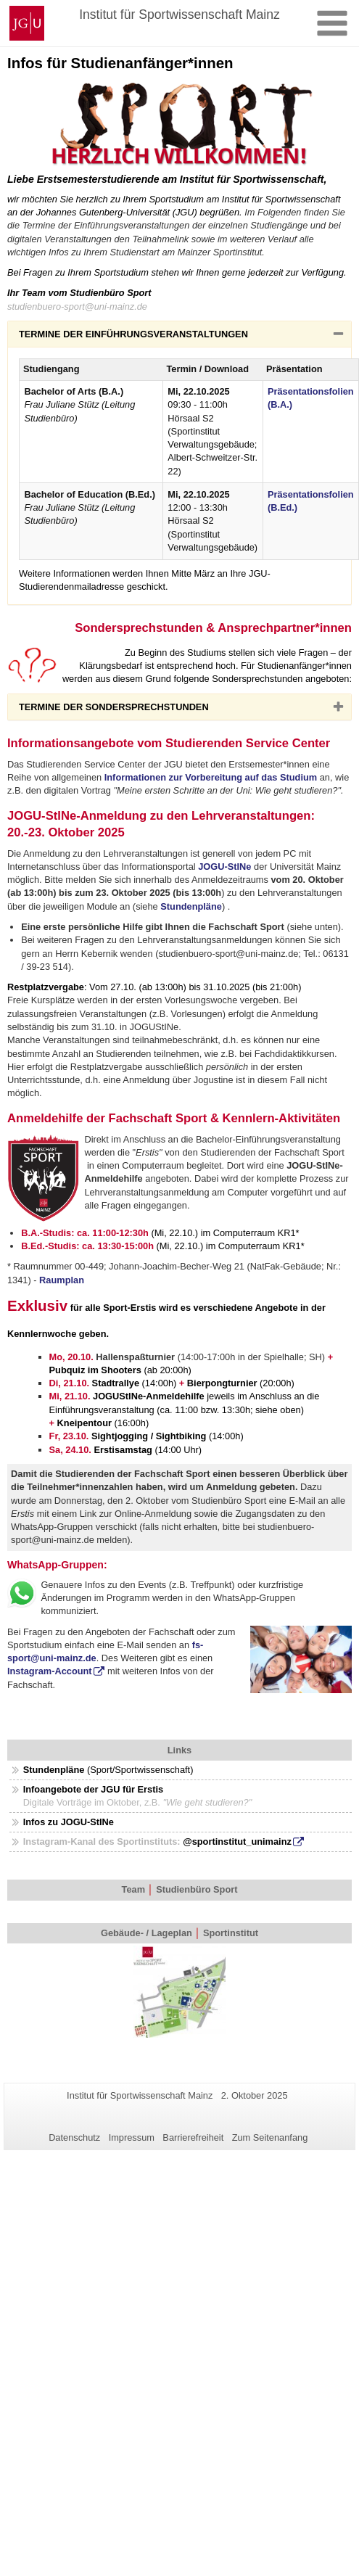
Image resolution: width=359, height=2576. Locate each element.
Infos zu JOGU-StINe (68, 1821)
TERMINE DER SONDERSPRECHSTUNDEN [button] (137, 710)
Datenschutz (74, 2137)
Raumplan (61, 1280)
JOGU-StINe (224, 866)
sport (18, 1658)
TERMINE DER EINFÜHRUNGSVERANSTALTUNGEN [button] (156, 337)
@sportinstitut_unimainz (237, 1841)
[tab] (179, 334)
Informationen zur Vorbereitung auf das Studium (210, 777)
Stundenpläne (191, 906)
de (91, 1658)
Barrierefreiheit (192, 2137)
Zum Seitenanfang (270, 2137)
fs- (198, 1644)
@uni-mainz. (58, 1658)
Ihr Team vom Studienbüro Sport (79, 292)
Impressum (131, 2137)
